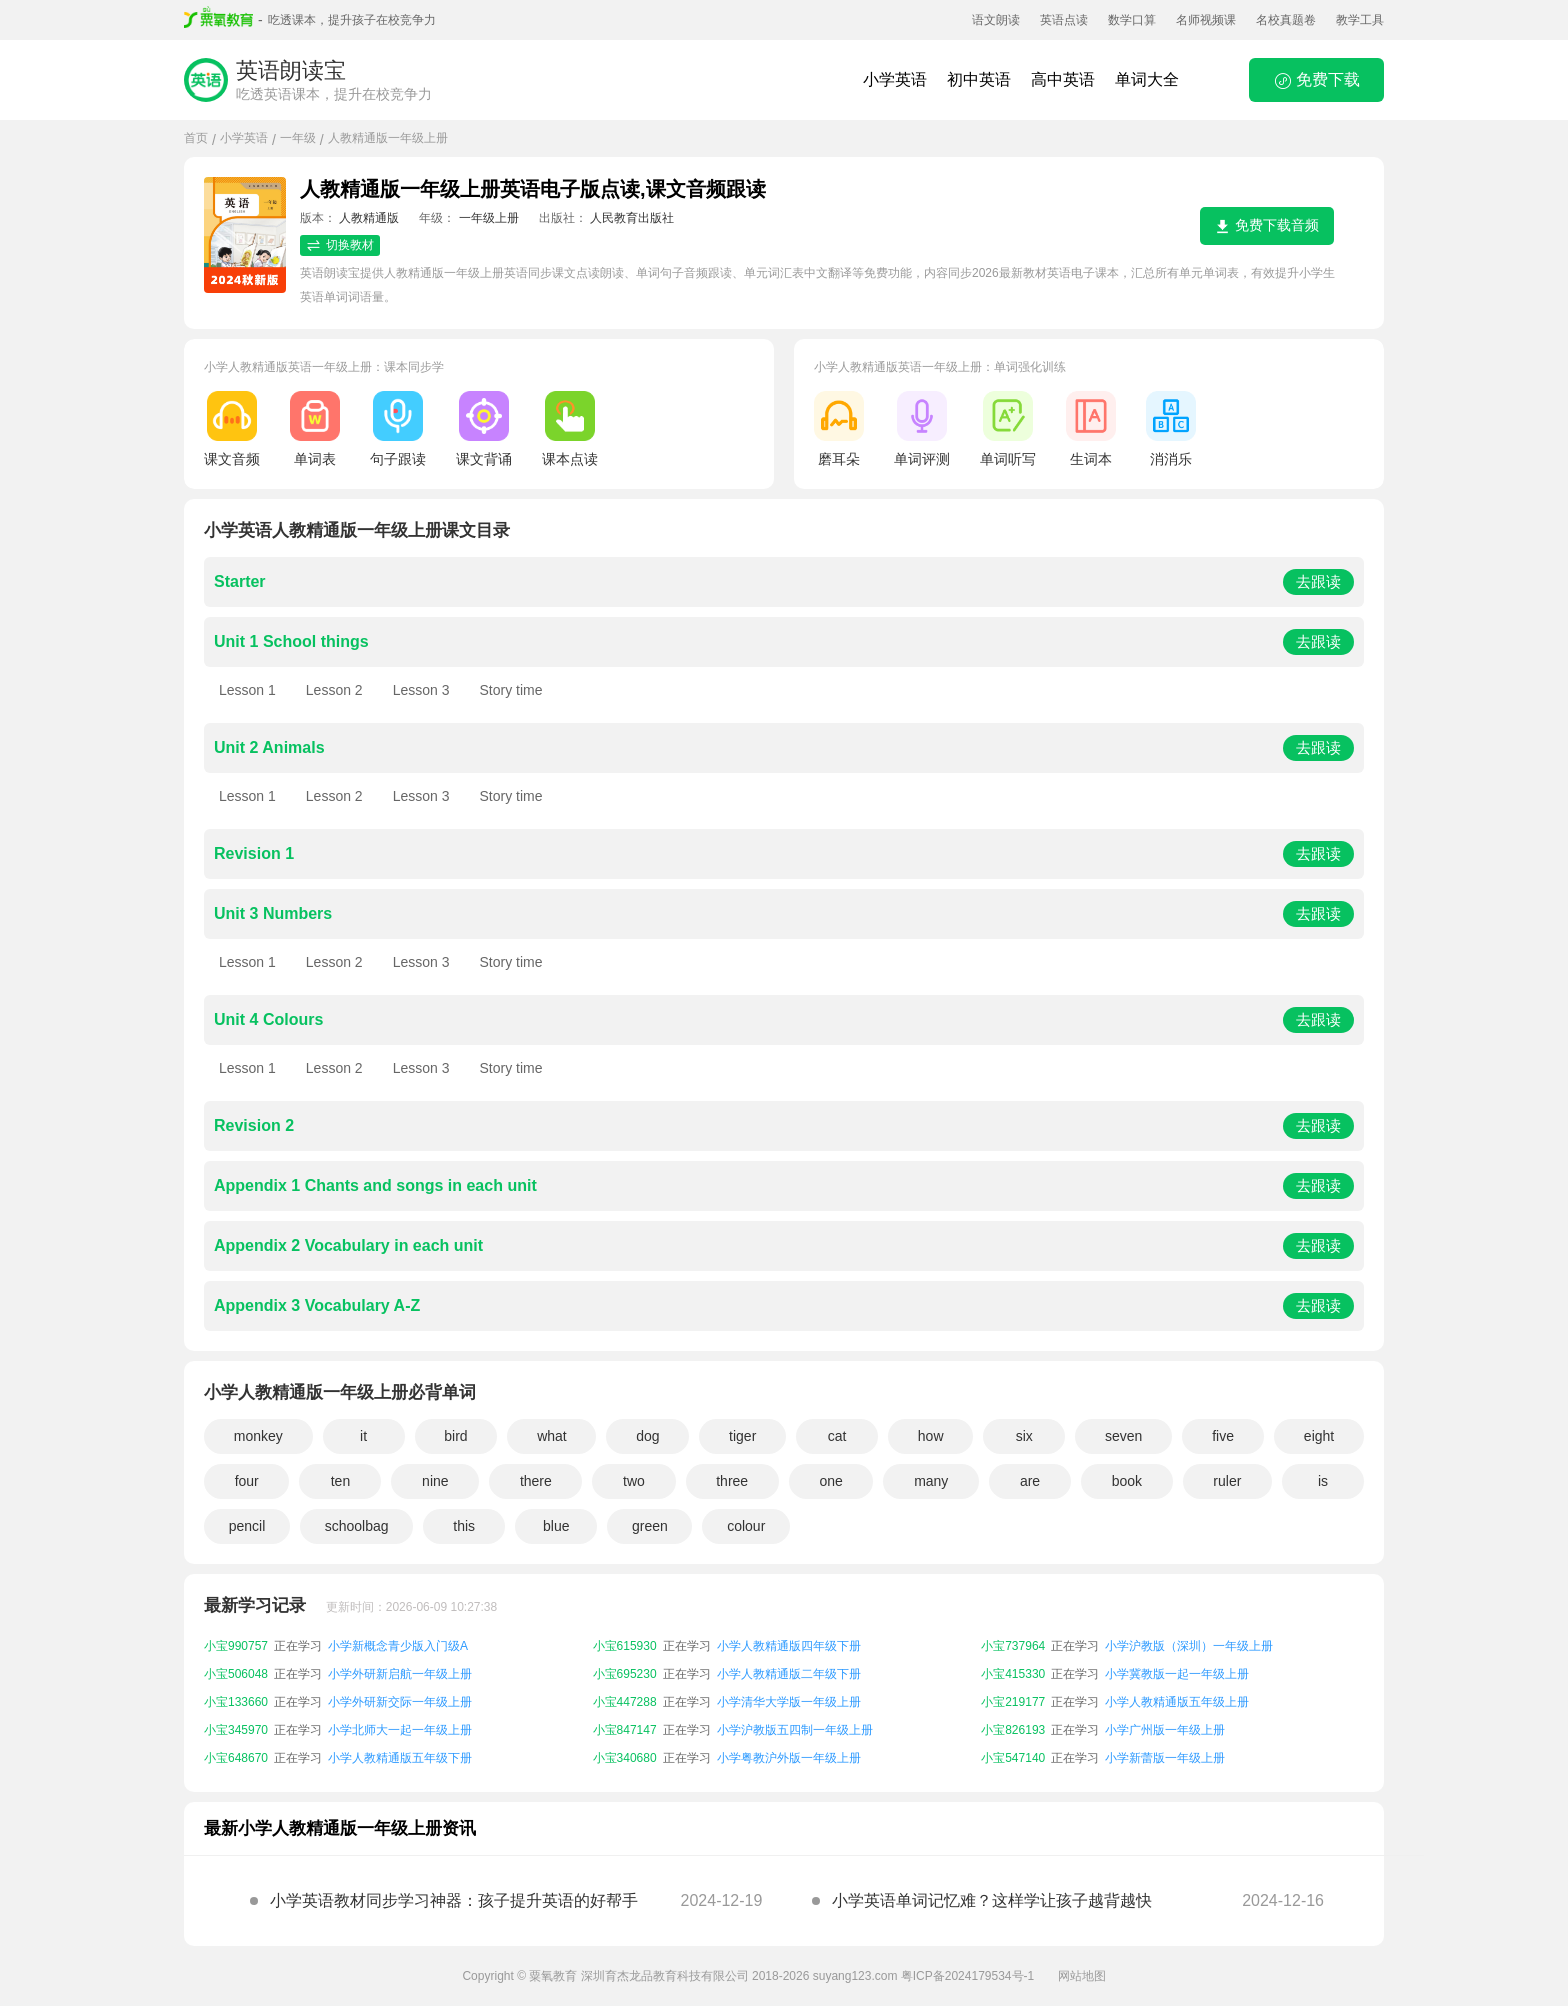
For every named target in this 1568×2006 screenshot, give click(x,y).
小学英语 (895, 79)
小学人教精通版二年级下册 (789, 1674)
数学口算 (1132, 20)
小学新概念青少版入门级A (398, 1646)
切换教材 (340, 245)
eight (1319, 1436)
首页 (196, 138)
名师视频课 (1206, 20)
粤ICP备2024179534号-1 (967, 1976)
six (1024, 1436)
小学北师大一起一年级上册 (400, 1730)
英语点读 (1064, 20)
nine (435, 1481)
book (1127, 1481)
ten (340, 1481)
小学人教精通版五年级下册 (400, 1758)
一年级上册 (489, 218)
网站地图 (1082, 1976)
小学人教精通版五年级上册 (1177, 1702)
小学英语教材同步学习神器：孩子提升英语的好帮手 (454, 1900)
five (1223, 1436)
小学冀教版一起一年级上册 (1177, 1674)
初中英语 (979, 79)
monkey (258, 1436)
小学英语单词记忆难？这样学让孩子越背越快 (992, 1900)
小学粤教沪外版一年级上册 (789, 1758)
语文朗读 (996, 20)
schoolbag (357, 1526)
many (931, 1481)
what (552, 1436)
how (931, 1436)
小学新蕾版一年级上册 (1165, 1758)
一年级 (298, 138)
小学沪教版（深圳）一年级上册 (1189, 1646)
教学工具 (1360, 20)
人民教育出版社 (632, 218)
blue (556, 1526)
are (1030, 1481)
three (732, 1481)
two (634, 1481)
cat (837, 1436)
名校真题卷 (1286, 20)
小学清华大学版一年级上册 (789, 1702)
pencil (247, 1526)
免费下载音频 (1267, 225)
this (464, 1526)
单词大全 (1147, 79)
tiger (742, 1436)
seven (1123, 1436)
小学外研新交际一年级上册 (400, 1702)
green (650, 1526)
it (363, 1436)
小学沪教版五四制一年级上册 (795, 1730)
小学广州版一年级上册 (1165, 1730)
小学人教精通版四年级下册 (789, 1646)
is (1323, 1481)
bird (455, 1436)
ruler (1227, 1481)
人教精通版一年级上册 (388, 138)
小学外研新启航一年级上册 (400, 1674)
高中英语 (1063, 79)
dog (647, 1436)
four (247, 1481)
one (830, 1481)
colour (746, 1526)
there (536, 1481)
